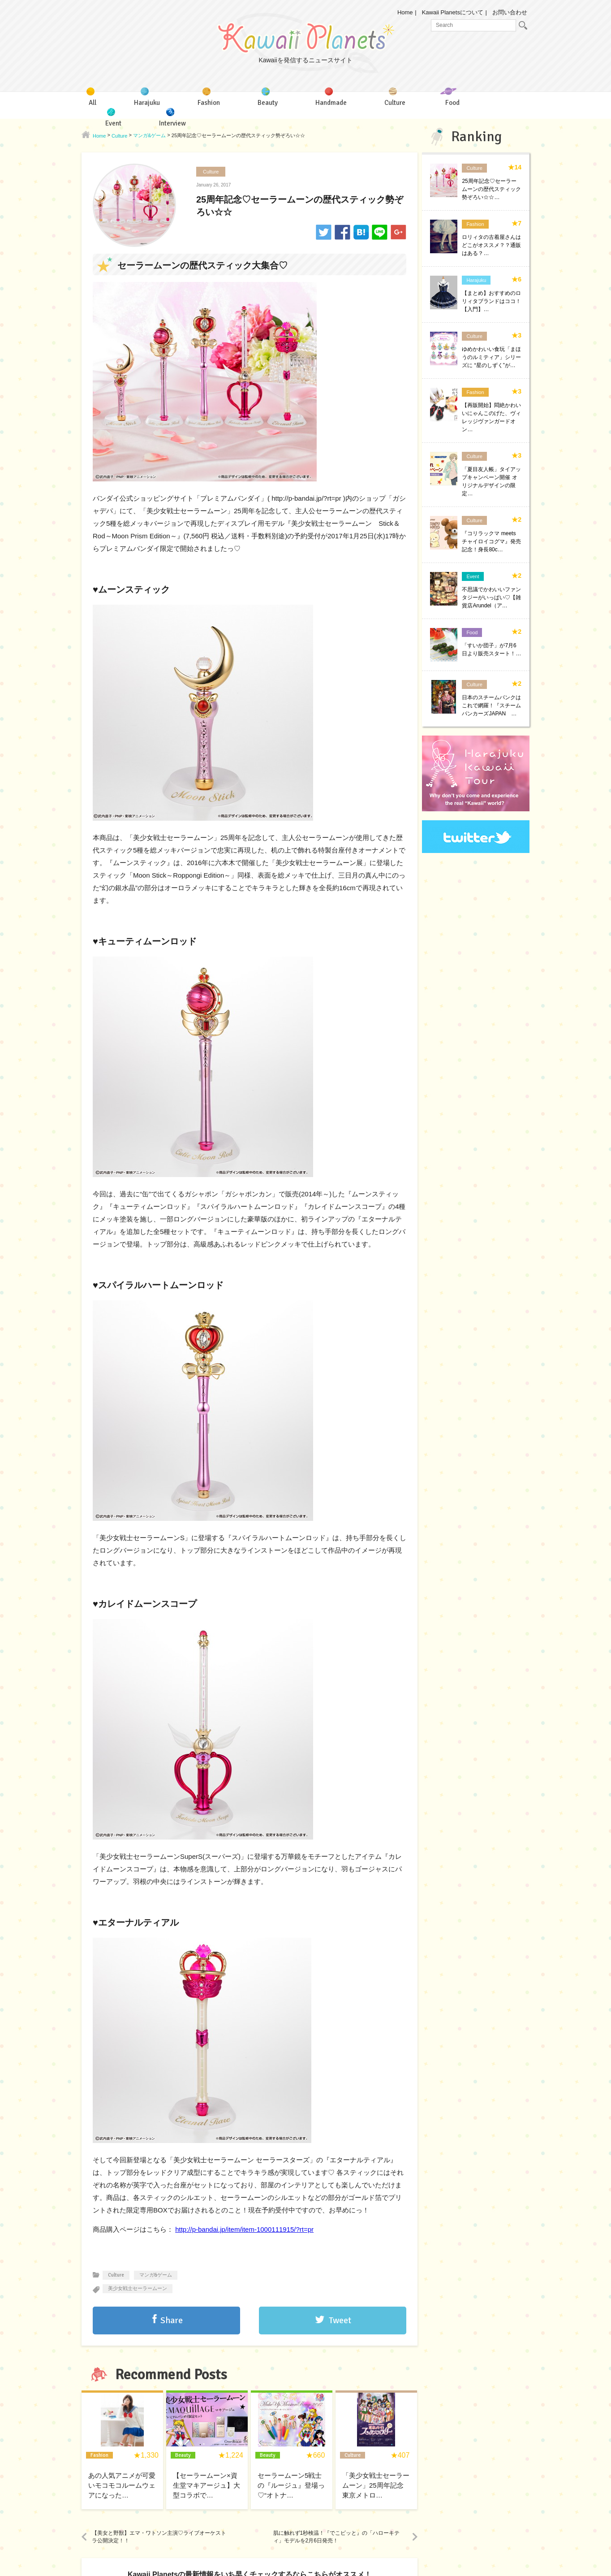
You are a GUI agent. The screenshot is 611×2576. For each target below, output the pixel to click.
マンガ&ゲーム (155, 2275)
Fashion (475, 224)
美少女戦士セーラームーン (137, 2288)
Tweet (340, 2320)
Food (472, 632)
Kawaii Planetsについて (452, 12)
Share (171, 2320)
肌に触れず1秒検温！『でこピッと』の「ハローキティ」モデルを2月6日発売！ (336, 2537)
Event (472, 576)
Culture (211, 171)
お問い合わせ (509, 12)
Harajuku (476, 280)
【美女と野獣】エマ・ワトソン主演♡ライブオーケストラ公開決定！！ (159, 2537)
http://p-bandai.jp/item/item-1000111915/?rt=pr (244, 2229)
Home (405, 12)
